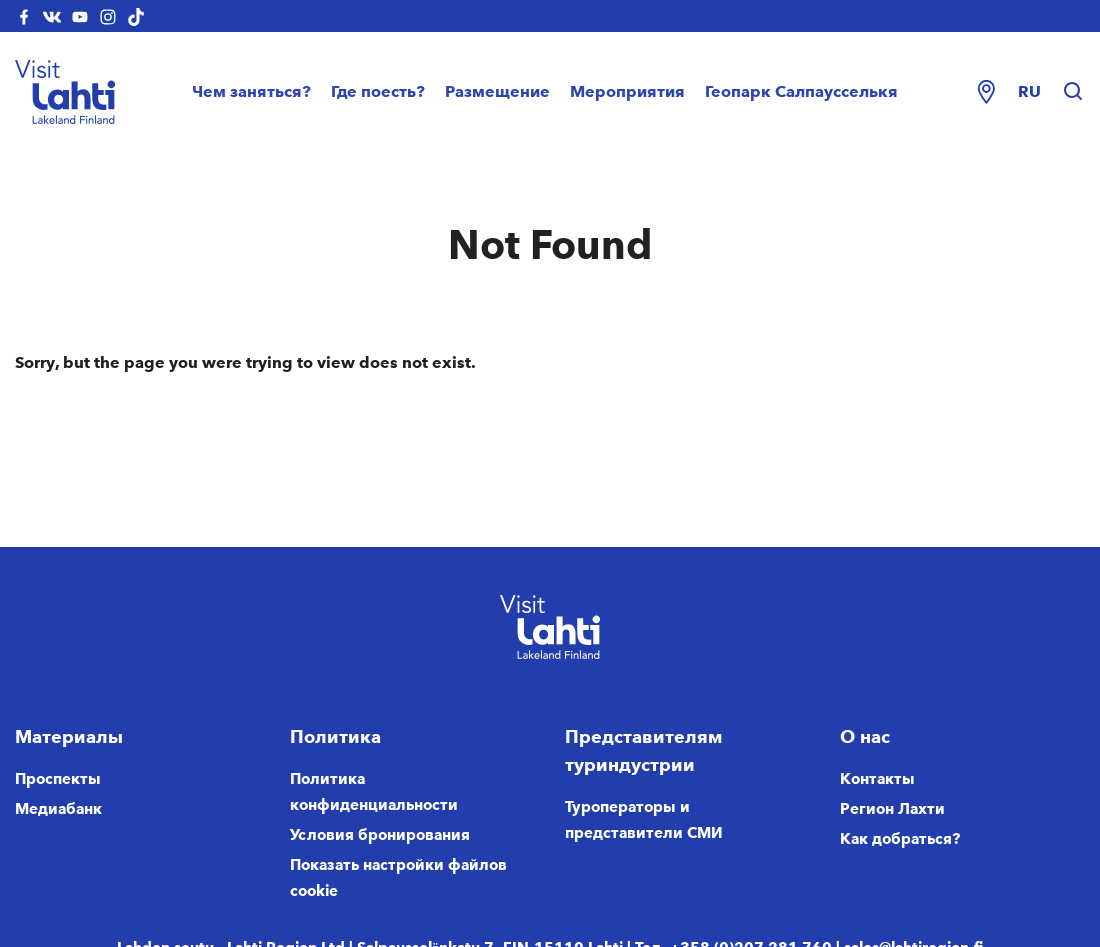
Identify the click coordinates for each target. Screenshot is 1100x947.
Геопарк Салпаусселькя (801, 91)
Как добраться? (900, 839)
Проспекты (58, 779)
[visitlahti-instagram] (108, 16)
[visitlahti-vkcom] (52, 16)
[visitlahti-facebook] (24, 16)
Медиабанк (58, 809)
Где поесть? (378, 91)
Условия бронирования (380, 835)
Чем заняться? (251, 91)
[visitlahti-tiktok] (136, 16)
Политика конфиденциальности (374, 792)
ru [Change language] (1029, 91)
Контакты (877, 779)
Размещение (497, 91)
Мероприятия (627, 91)
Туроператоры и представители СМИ (644, 820)
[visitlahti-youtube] (80, 16)
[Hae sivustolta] (1073, 92)
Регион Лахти (892, 809)
